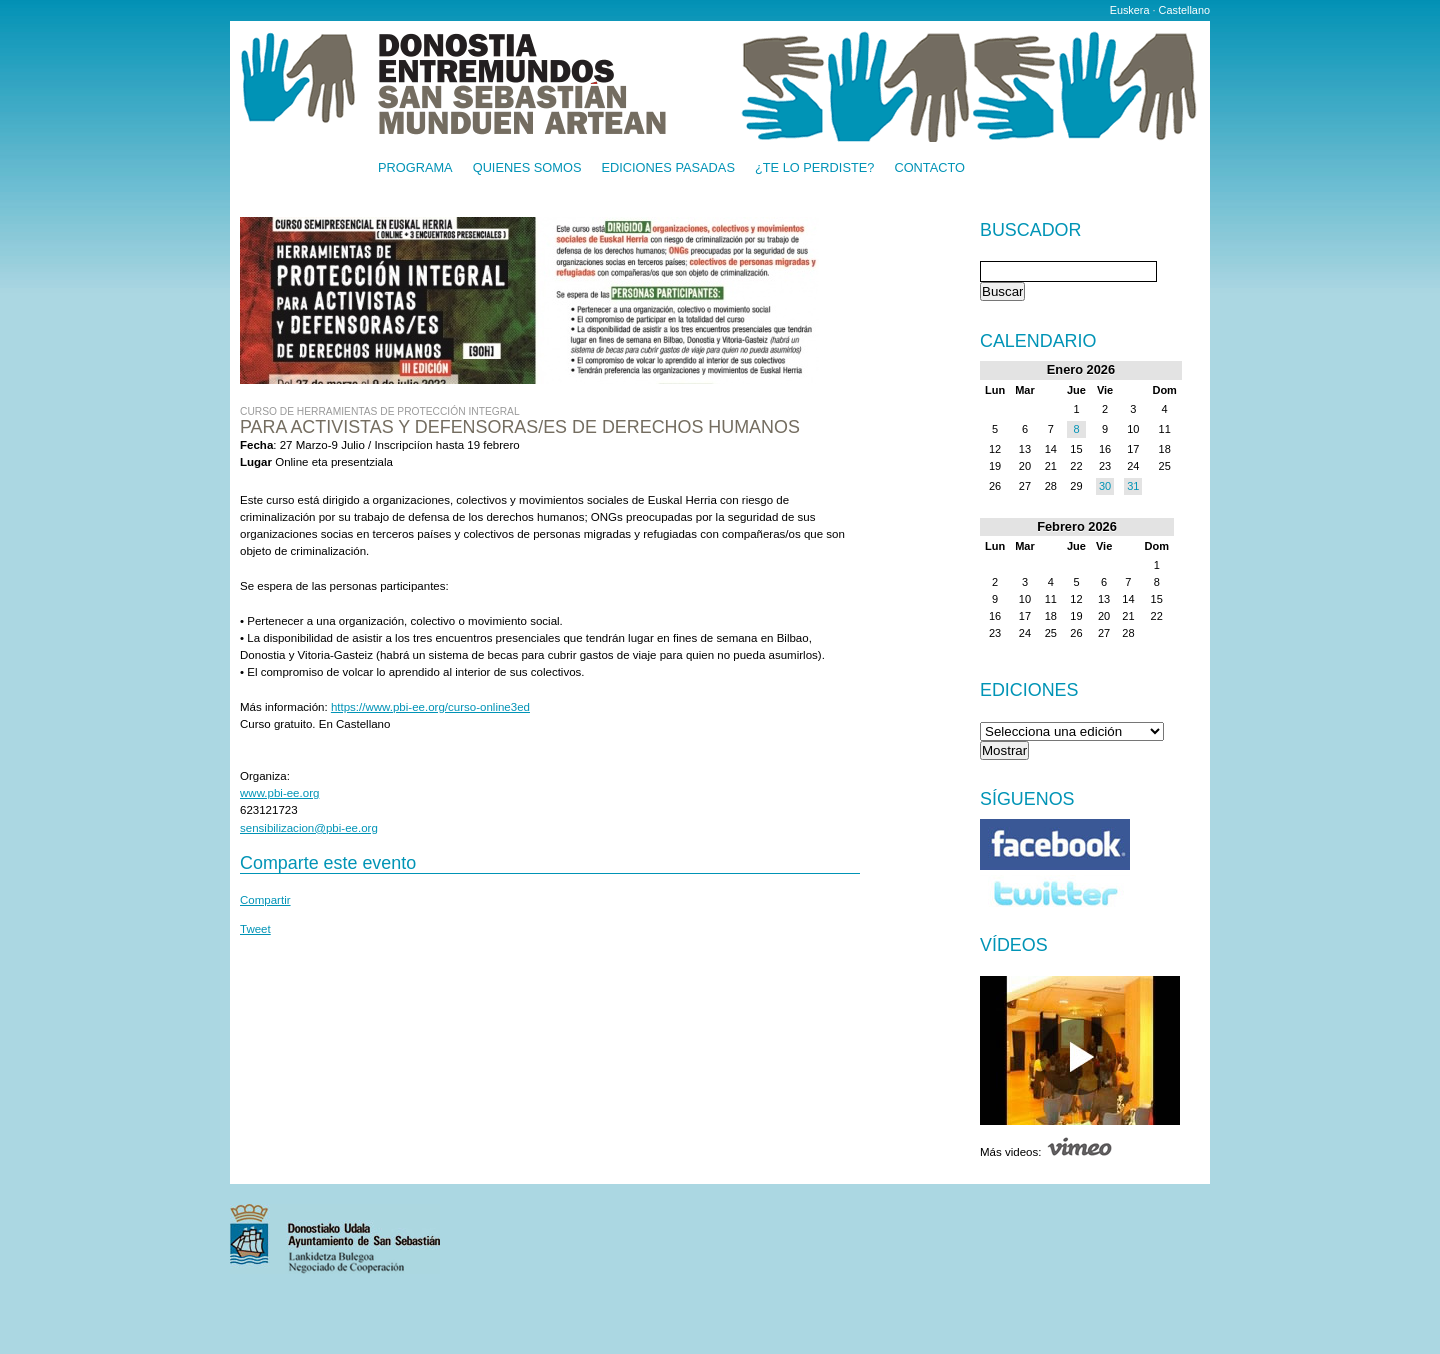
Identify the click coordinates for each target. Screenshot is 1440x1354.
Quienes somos (527, 168)
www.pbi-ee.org (279, 793)
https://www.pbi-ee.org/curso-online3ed (430, 707)
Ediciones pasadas (667, 168)
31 (1133, 486)
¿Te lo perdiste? (814, 168)
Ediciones (1029, 690)
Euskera (1130, 10)
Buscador (1030, 231)
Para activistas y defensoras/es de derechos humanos (520, 427)
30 (1105, 486)
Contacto (929, 168)
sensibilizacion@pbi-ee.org (309, 828)
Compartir (265, 900)
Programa (415, 168)
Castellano (1184, 10)
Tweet (255, 929)
